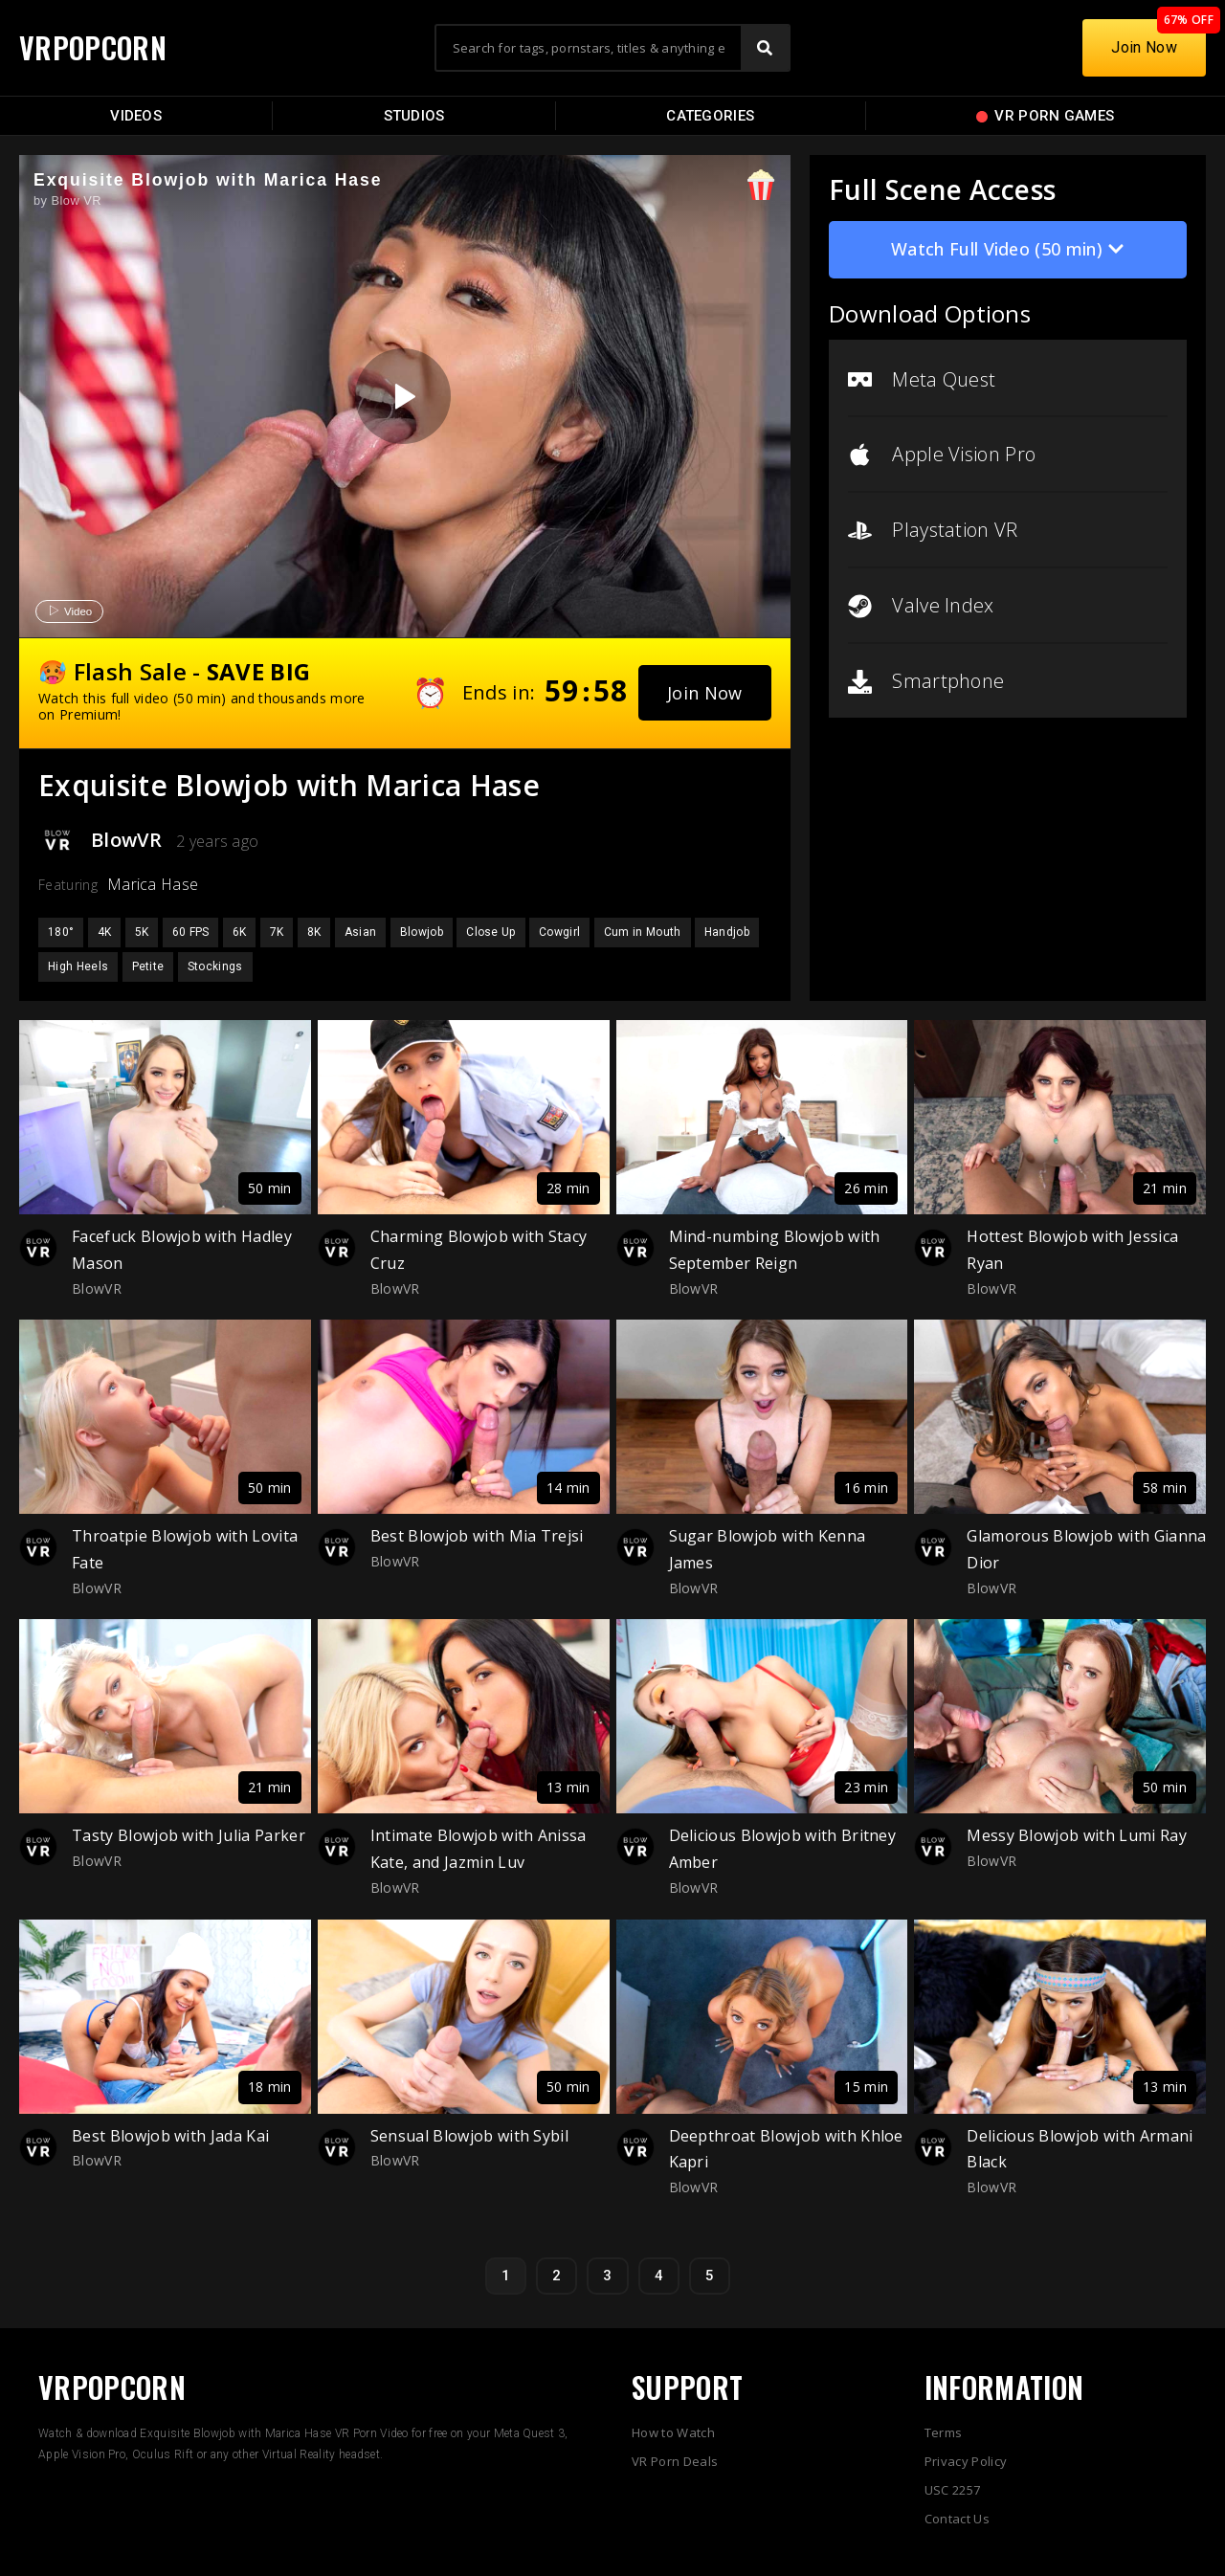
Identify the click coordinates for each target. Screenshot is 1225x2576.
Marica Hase (153, 884)
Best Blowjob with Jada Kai (170, 2135)
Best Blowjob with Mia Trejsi (477, 1535)
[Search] (765, 48)
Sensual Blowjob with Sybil (469, 2135)
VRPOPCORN (93, 47)
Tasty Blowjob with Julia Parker (188, 1835)
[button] (704, 693)
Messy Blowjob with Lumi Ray (1077, 1835)
